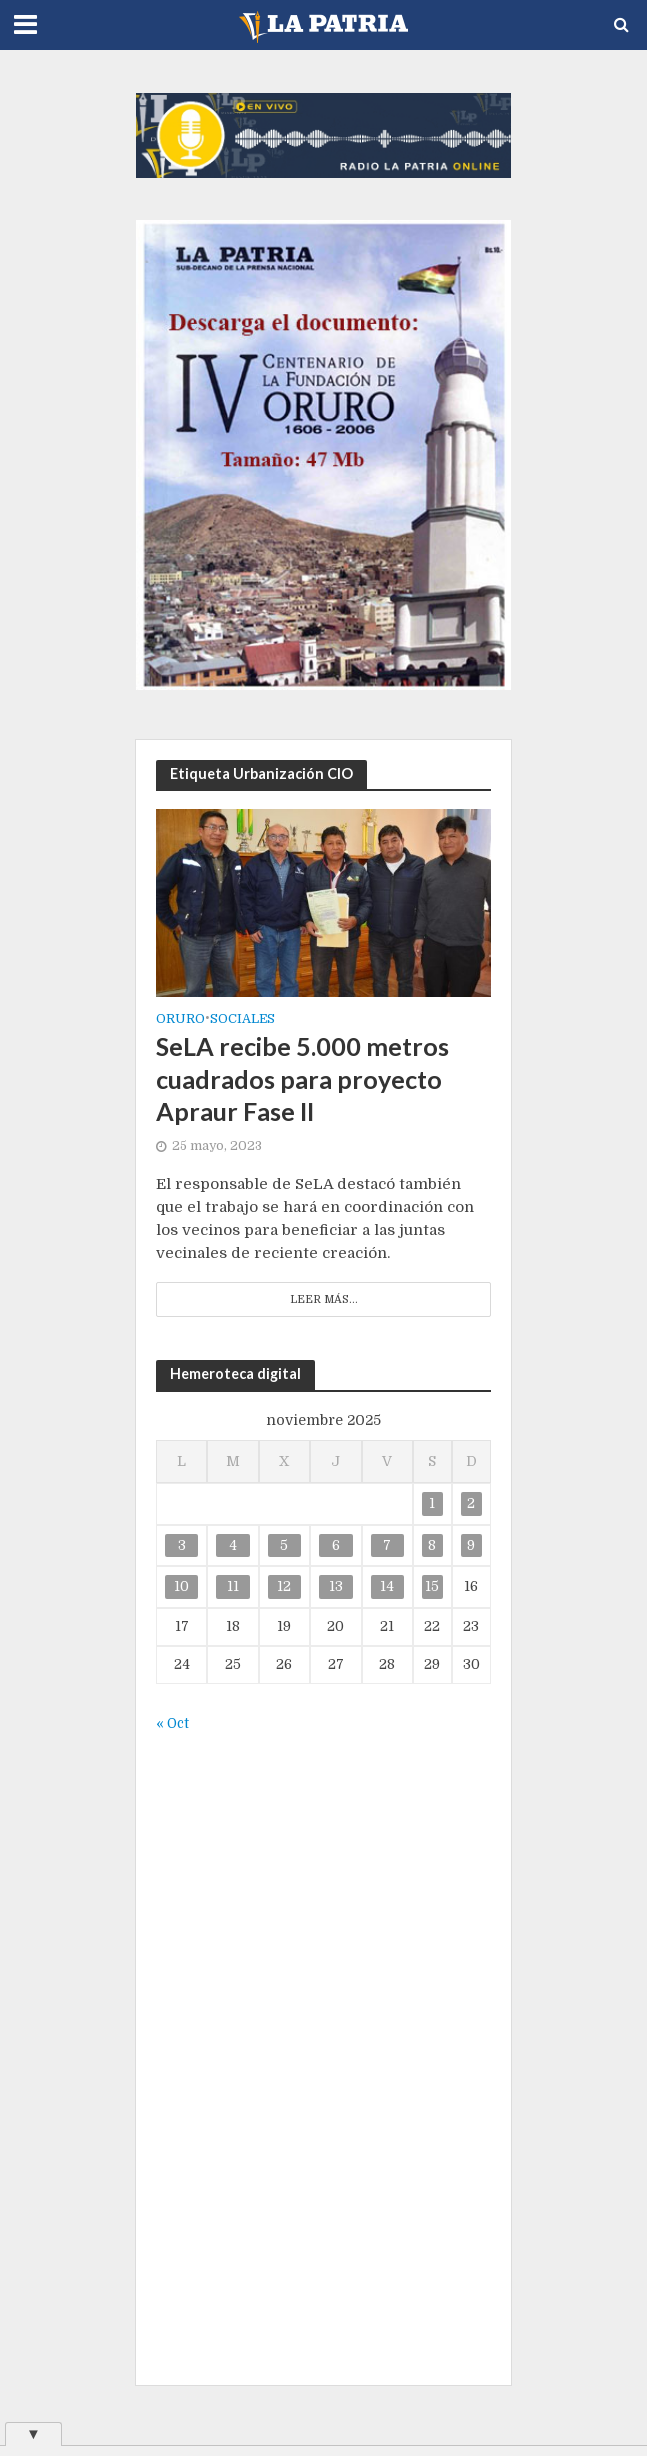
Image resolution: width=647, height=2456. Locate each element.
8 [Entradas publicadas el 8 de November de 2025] (432, 1545)
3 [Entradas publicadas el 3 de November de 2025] (182, 1545)
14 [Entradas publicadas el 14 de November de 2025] (387, 1586)
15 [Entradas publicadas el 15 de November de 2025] (432, 1586)
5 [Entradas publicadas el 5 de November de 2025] (284, 1545)
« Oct (172, 1723)
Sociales (242, 1019)
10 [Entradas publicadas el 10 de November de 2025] (181, 1586)
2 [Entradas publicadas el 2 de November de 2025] (471, 1503)
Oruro (180, 1019)
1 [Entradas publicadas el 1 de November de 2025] (432, 1503)
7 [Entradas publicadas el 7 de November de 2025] (387, 1545)
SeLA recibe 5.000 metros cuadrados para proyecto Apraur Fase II (302, 1078)
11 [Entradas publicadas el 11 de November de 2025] (233, 1586)
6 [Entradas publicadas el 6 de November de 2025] (336, 1545)
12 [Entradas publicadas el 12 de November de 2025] (284, 1586)
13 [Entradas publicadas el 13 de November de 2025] (336, 1586)
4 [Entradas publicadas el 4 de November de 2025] (233, 1545)
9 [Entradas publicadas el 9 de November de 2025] (471, 1545)
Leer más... (324, 1299)
